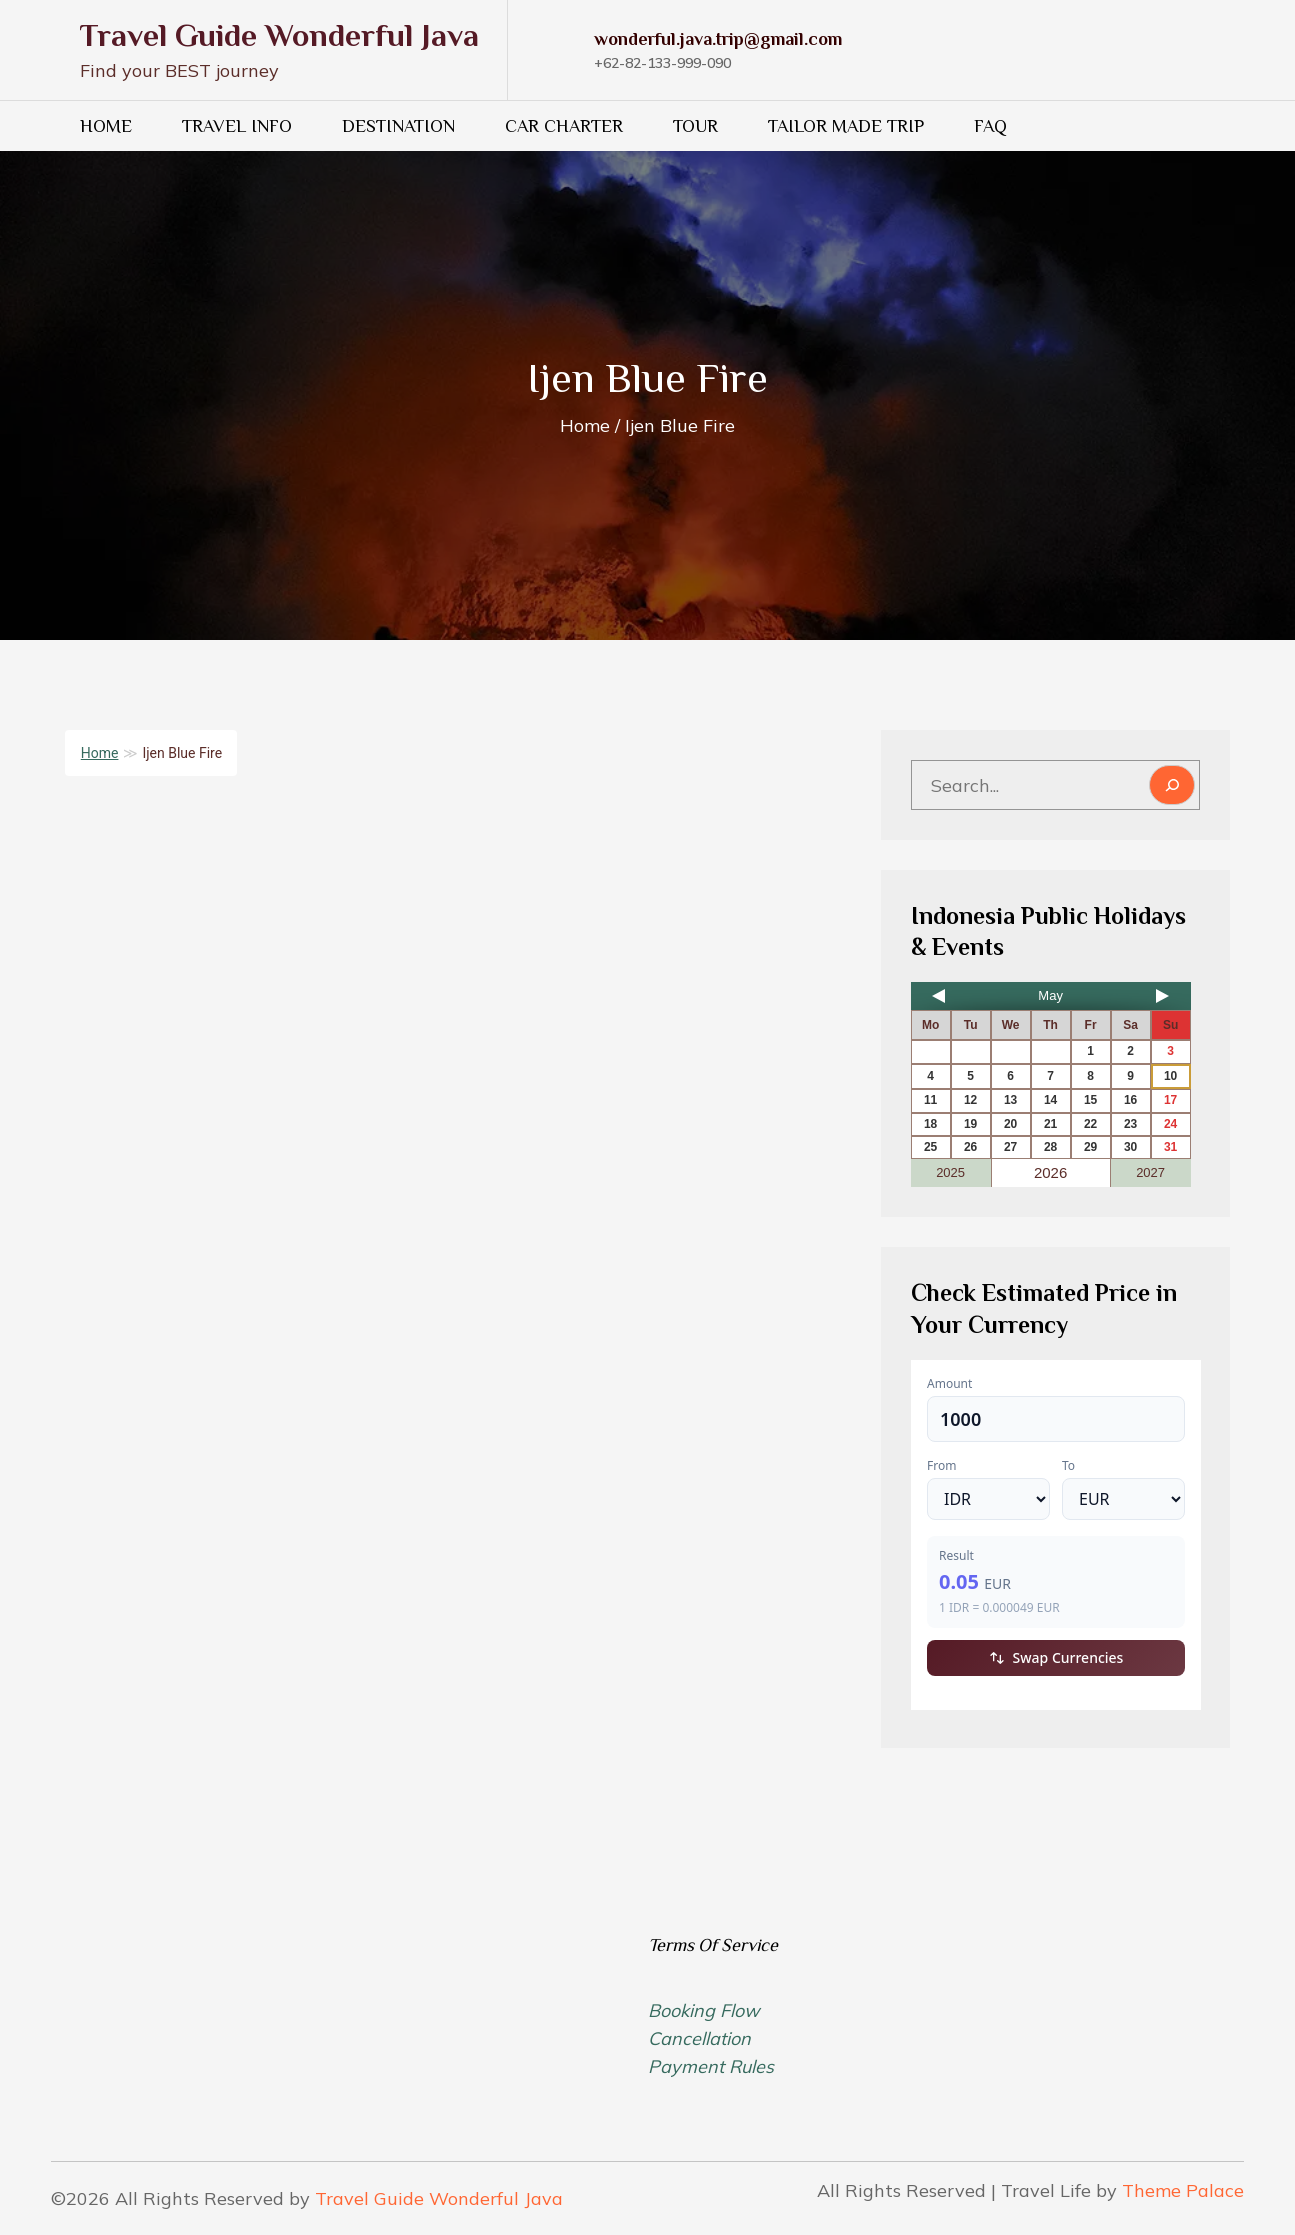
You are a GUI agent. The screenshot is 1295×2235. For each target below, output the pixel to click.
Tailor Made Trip (846, 126)
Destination (398, 126)
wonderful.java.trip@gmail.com (718, 39)
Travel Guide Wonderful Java (279, 35)
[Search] (1172, 785)
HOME (106, 126)
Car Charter (564, 126)
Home (100, 753)
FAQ (990, 126)
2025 (950, 1172)
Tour (695, 126)
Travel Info (237, 126)
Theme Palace (1183, 2190)
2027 (1150, 1172)
